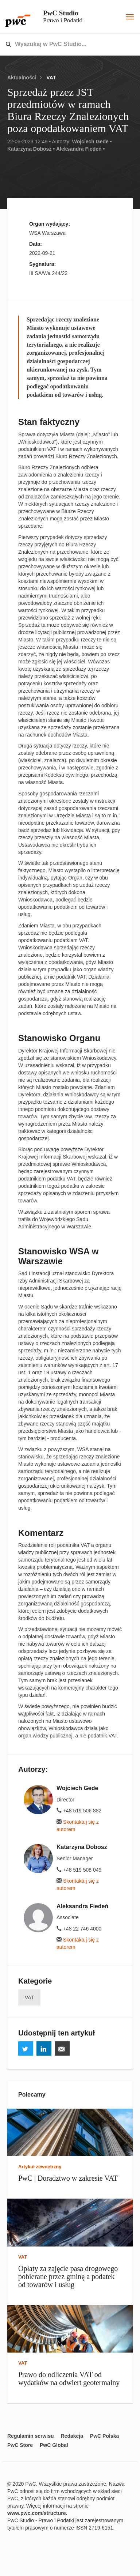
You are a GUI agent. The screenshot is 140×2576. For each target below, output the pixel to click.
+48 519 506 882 (79, 1811)
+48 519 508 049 (79, 1870)
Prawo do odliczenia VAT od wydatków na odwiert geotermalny (69, 2378)
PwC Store (20, 2445)
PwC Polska (104, 2436)
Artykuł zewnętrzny (39, 2166)
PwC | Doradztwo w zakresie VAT (68, 2178)
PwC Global (54, 2445)
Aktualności (21, 77)
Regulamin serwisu (30, 2436)
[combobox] (54, 45)
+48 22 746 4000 (79, 1929)
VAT (51, 77)
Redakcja (72, 2436)
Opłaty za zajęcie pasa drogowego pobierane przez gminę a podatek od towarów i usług (68, 2276)
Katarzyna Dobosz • (31, 149)
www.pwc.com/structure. (37, 2513)
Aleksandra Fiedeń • (80, 149)
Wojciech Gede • (92, 141)
